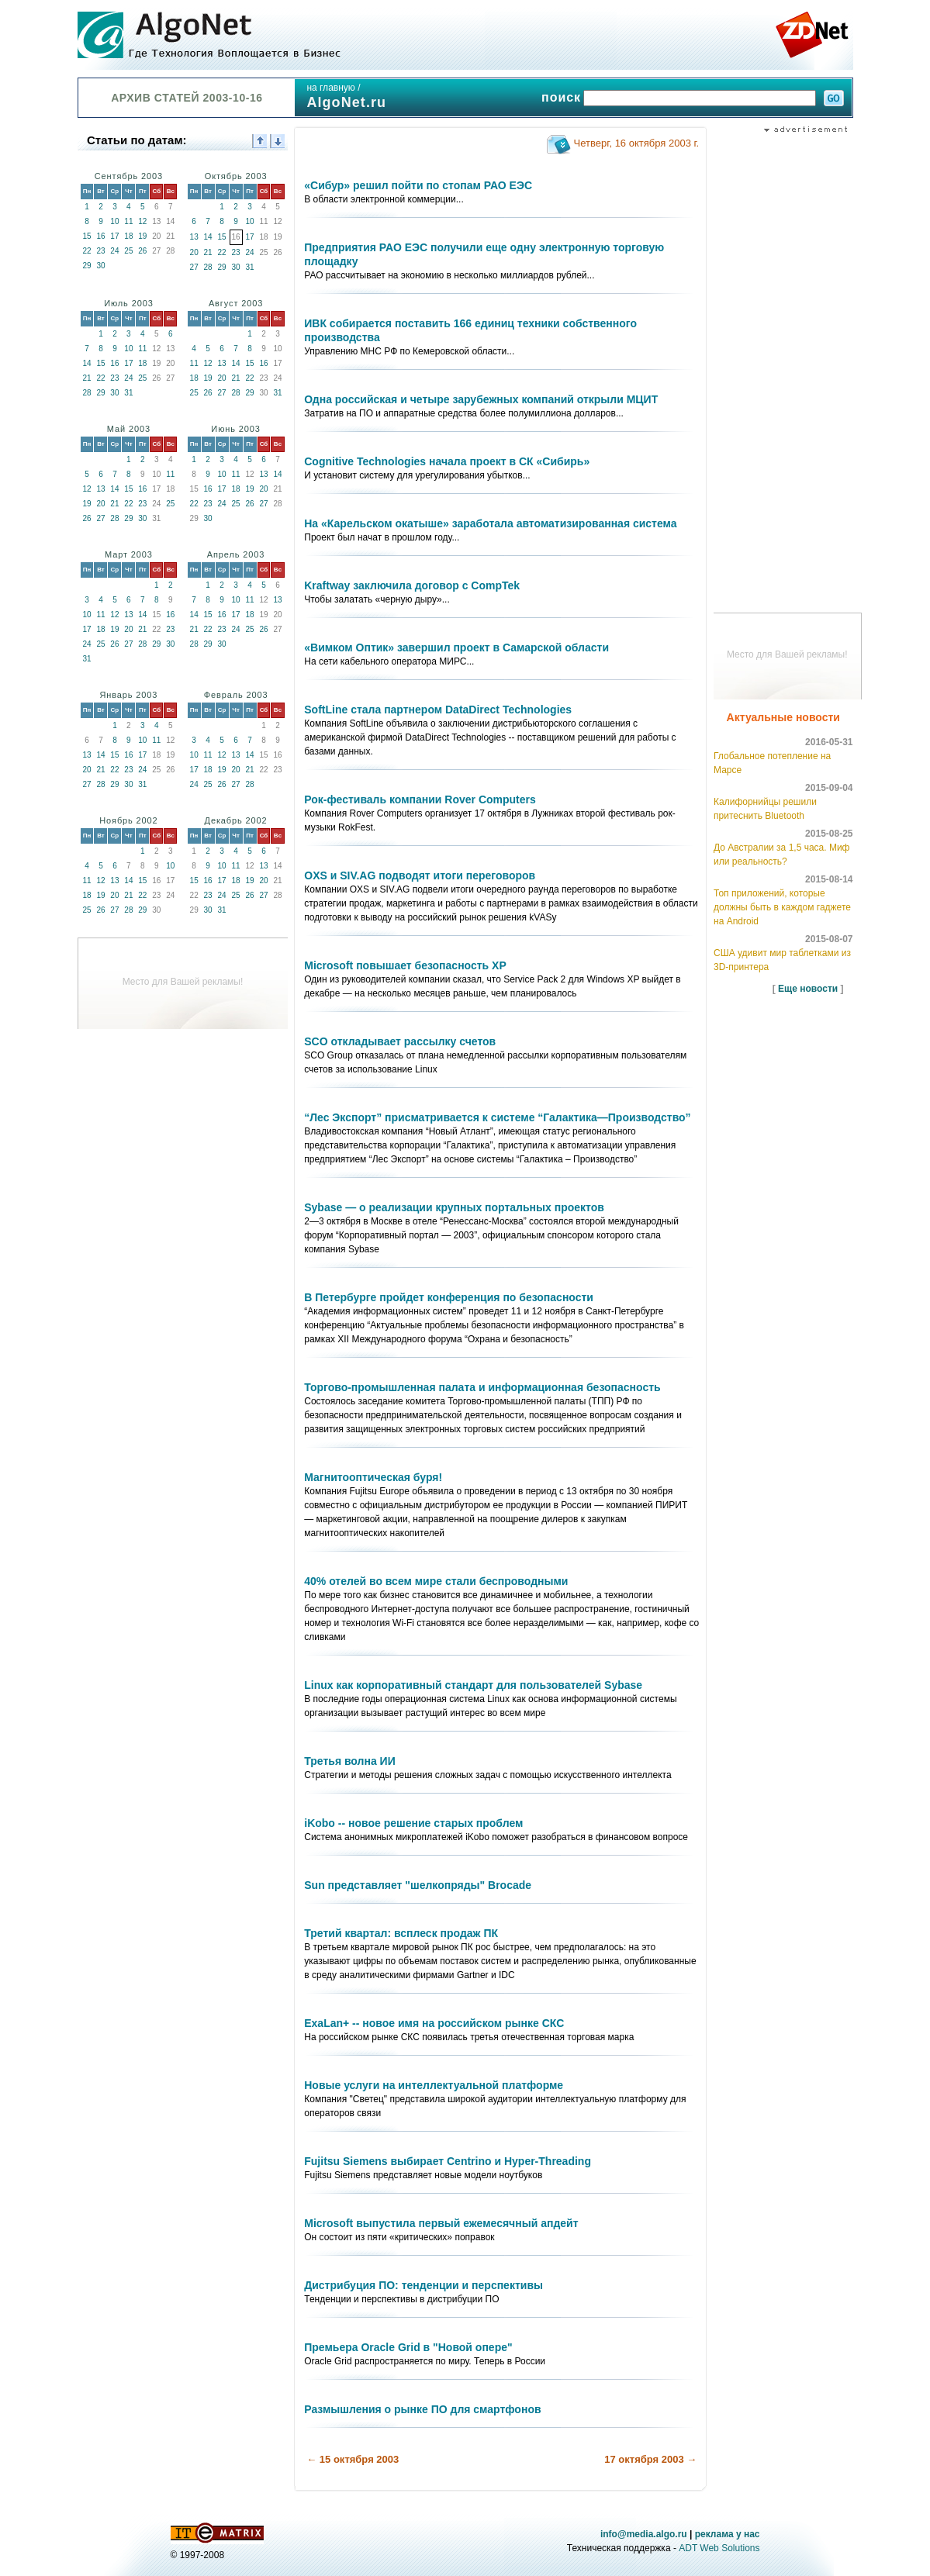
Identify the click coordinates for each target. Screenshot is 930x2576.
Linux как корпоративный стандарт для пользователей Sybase (473, 1685)
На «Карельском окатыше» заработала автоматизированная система (490, 523)
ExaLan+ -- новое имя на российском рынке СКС (434, 2023)
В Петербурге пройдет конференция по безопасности (448, 1297)
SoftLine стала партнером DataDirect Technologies (438, 709)
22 (86, 251)
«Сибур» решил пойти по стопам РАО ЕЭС (418, 185)
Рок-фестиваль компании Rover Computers (420, 799)
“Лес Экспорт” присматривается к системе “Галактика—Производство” (497, 1117)
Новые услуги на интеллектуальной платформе (433, 2085)
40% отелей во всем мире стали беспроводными (436, 1581)
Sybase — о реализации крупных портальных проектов (454, 1207)
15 (86, 236)
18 (128, 236)
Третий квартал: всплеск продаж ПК (401, 1933)
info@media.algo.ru (643, 2534)
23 (100, 251)
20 (194, 252)
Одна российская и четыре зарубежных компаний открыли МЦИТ (481, 399)
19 (142, 236)
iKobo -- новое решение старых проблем (413, 1823)
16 (100, 236)
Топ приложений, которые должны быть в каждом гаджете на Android (782, 907)
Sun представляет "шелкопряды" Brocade (417, 1885)
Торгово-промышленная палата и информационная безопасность (482, 1387)
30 (100, 265)
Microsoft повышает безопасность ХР (405, 965)
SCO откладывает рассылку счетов (400, 1041)
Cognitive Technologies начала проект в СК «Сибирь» (446, 461)
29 (86, 265)
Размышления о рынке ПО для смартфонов (422, 2409)
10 (114, 221)
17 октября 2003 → (650, 2459)
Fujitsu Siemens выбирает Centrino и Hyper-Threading (447, 2161)
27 (194, 267)
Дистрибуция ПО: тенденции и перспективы (423, 2285)
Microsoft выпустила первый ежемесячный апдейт (441, 2223)
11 (128, 221)
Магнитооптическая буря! (373, 1477)
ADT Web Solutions (719, 2548)
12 (142, 221)
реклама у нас (727, 2534)
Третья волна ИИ (349, 1761)
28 (208, 267)
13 (194, 237)
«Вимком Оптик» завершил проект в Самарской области (456, 647)
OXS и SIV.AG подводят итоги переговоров (419, 875)
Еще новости (808, 988)
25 (128, 251)
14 (208, 237)
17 (114, 236)
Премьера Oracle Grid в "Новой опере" (408, 2347)
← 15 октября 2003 (352, 2459)
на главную (330, 87)
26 (142, 251)
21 (208, 252)
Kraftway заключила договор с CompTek (412, 585)
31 (249, 267)
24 (114, 251)
